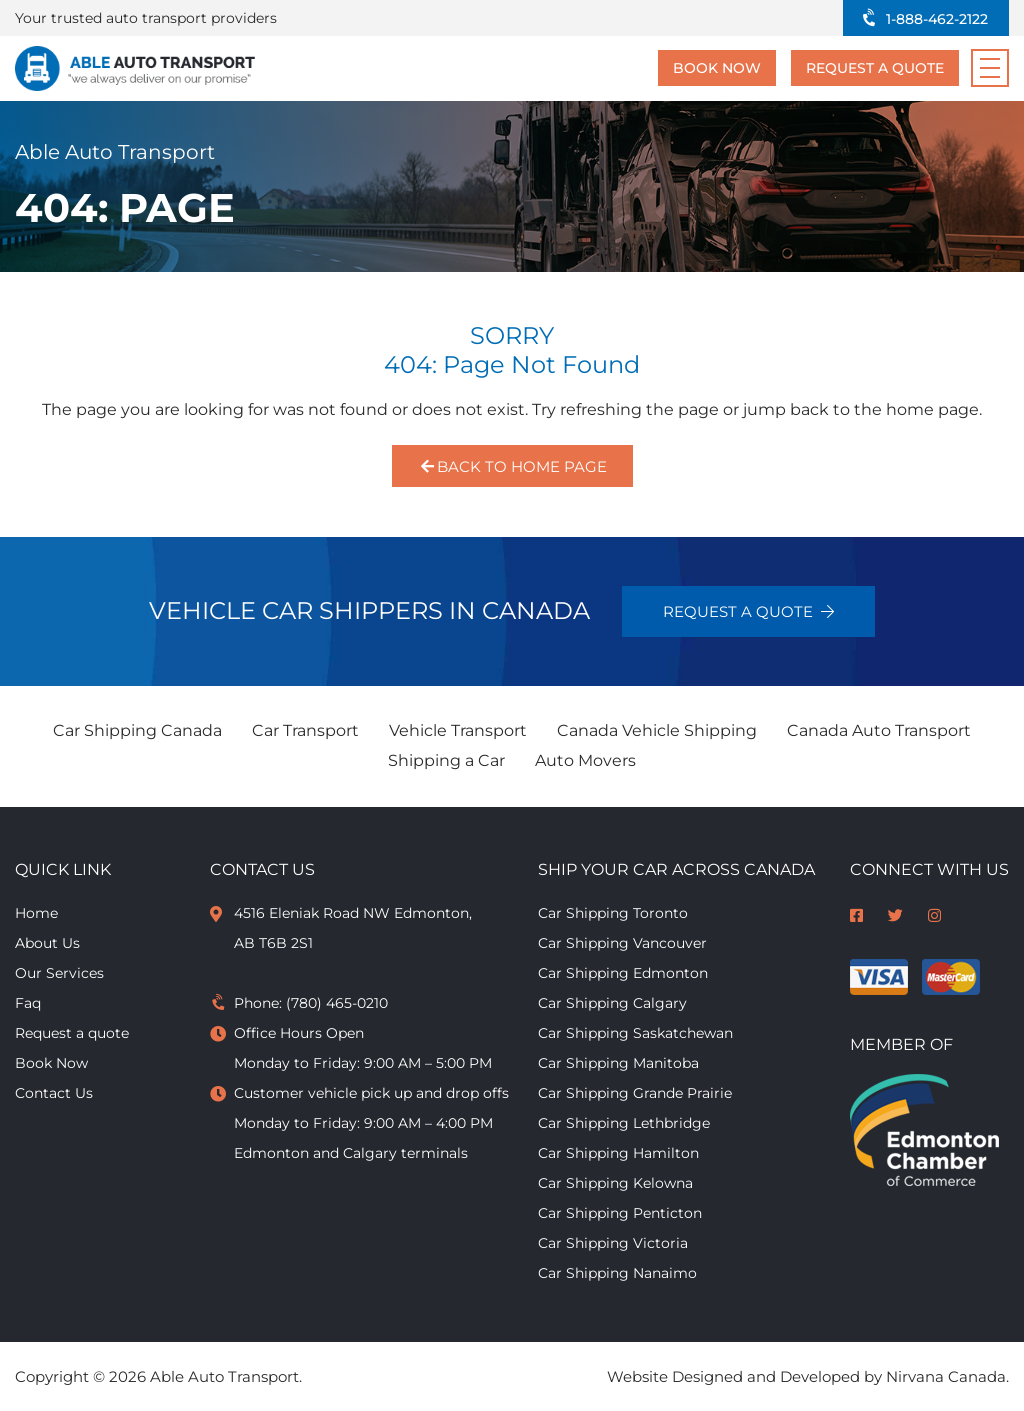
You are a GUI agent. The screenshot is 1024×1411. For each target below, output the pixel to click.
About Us (47, 943)
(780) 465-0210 (337, 1003)
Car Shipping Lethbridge (624, 1123)
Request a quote (875, 68)
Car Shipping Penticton (620, 1213)
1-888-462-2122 (937, 19)
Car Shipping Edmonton (623, 973)
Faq (28, 1003)
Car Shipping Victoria (613, 1243)
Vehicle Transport (458, 730)
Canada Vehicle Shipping (657, 730)
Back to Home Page (512, 465)
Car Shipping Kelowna (615, 1183)
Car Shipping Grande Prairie (635, 1093)
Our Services (59, 973)
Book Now (717, 68)
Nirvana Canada (946, 1376)
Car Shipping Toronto (613, 913)
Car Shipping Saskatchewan (635, 1033)
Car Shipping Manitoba (618, 1063)
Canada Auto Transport (879, 730)
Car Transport (305, 730)
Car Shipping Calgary (612, 1003)
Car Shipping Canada (137, 730)
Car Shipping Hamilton (618, 1153)
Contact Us (54, 1093)
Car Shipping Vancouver (622, 943)
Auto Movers (585, 760)
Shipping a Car (446, 760)
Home (36, 913)
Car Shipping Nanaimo (617, 1273)
